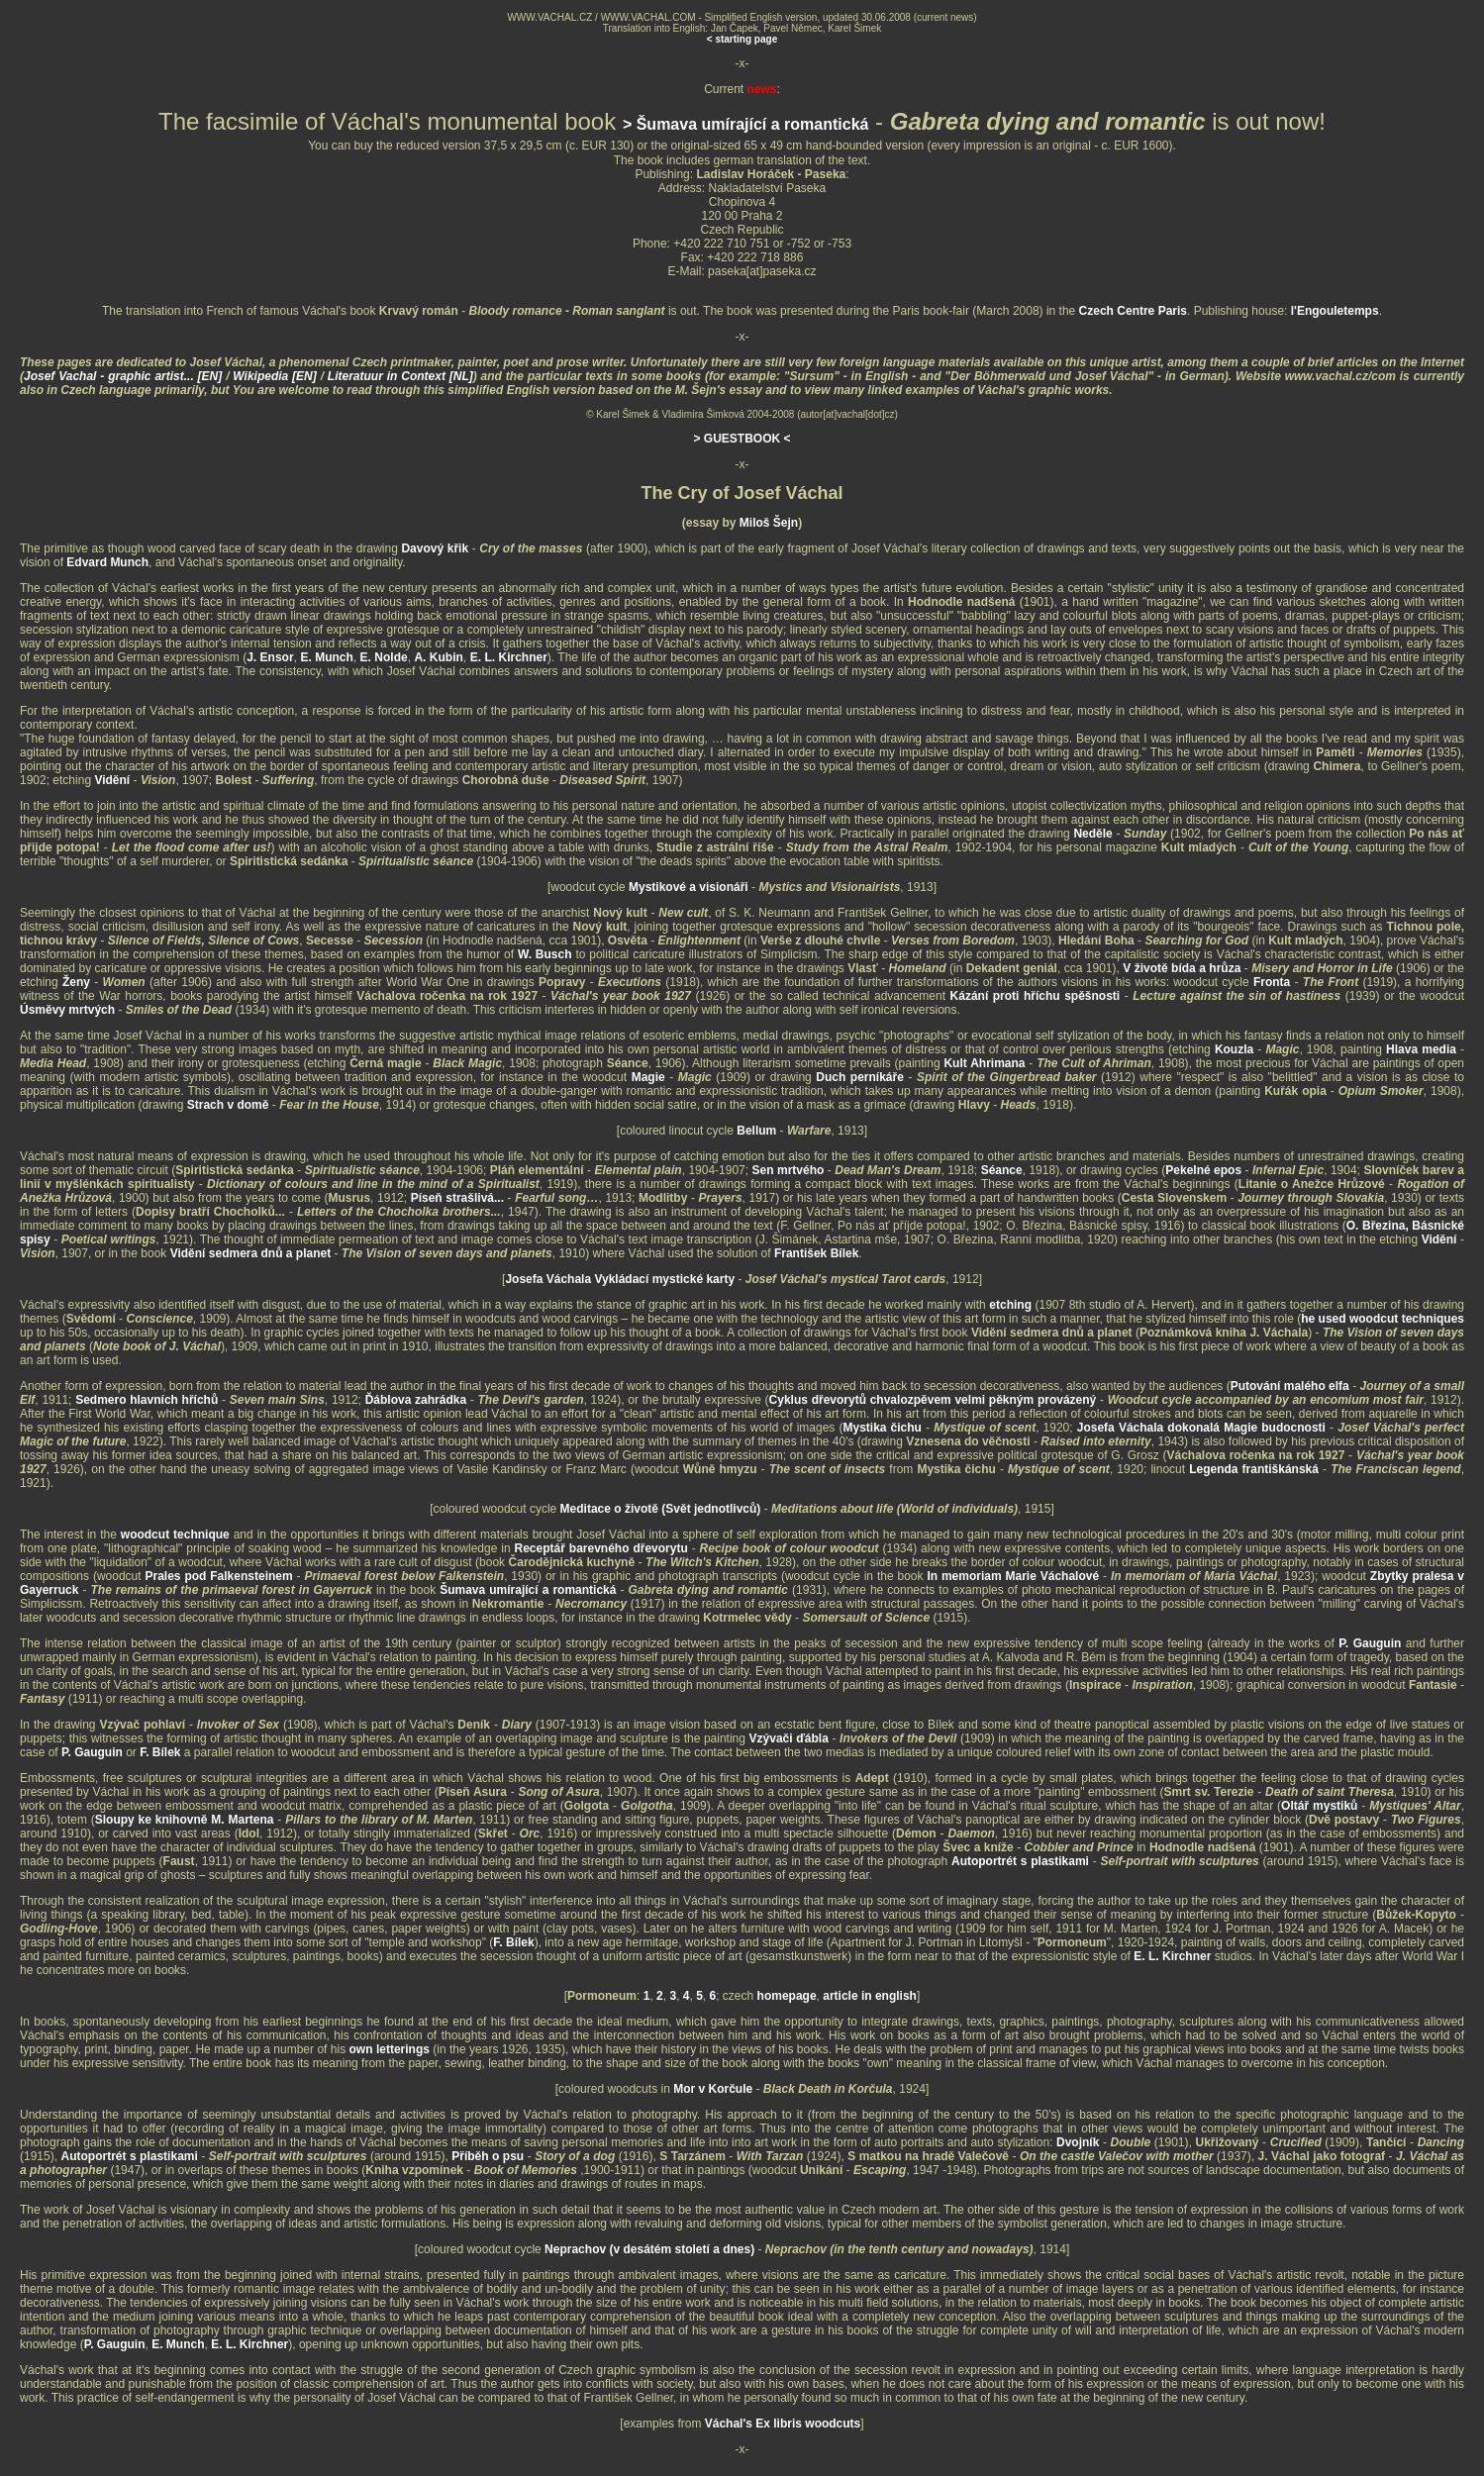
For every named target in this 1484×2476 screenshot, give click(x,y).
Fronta (1271, 982)
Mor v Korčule (712, 2089)
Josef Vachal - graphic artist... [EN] (125, 376)
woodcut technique (175, 1534)
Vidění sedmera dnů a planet (251, 1253)
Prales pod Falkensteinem (219, 1576)
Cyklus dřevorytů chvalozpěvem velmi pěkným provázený (933, 1400)
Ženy (76, 982)
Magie (648, 1077)
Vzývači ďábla (789, 1738)
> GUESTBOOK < (741, 439)
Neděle (1092, 834)
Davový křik (434, 548)
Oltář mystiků (1319, 1806)
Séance (1002, 1170)
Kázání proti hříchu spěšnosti (1035, 996)
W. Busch (545, 954)
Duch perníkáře (860, 1077)
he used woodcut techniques (1382, 1319)
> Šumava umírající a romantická (746, 124)
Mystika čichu (881, 1428)
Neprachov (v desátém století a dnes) (649, 2249)
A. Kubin (438, 657)
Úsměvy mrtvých (67, 1010)
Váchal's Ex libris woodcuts (783, 2423)
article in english (870, 1996)
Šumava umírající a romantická (528, 1590)
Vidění (112, 780)
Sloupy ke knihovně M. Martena (184, 1820)
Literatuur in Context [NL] (400, 376)
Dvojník (1077, 2142)
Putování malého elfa (1290, 1386)
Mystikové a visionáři (688, 887)
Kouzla (1234, 1049)
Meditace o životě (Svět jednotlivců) (660, 1509)
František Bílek (816, 1253)
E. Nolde (384, 657)
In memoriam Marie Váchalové (1013, 1576)
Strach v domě (228, 1105)
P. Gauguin (1369, 1643)
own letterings (391, 2049)
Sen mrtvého (788, 1170)
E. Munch (326, 657)
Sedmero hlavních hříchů (146, 1400)
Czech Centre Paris (1133, 311)
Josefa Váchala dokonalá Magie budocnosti (1201, 1428)
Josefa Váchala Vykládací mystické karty (620, 1279)
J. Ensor (270, 657)
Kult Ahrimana (984, 1063)
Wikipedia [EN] (276, 376)
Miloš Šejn (769, 523)
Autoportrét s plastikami (1020, 1861)
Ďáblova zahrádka (415, 1400)
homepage (787, 1996)
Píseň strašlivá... (457, 1198)
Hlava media (1421, 1049)
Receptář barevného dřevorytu (601, 1548)
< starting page (742, 39)
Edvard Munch (107, 562)
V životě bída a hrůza (1181, 968)
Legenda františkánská (1254, 1469)
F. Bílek (160, 1752)
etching (1010, 1305)
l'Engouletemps (1335, 311)
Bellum (756, 1131)
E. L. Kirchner (508, 657)
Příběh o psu (487, 2156)
